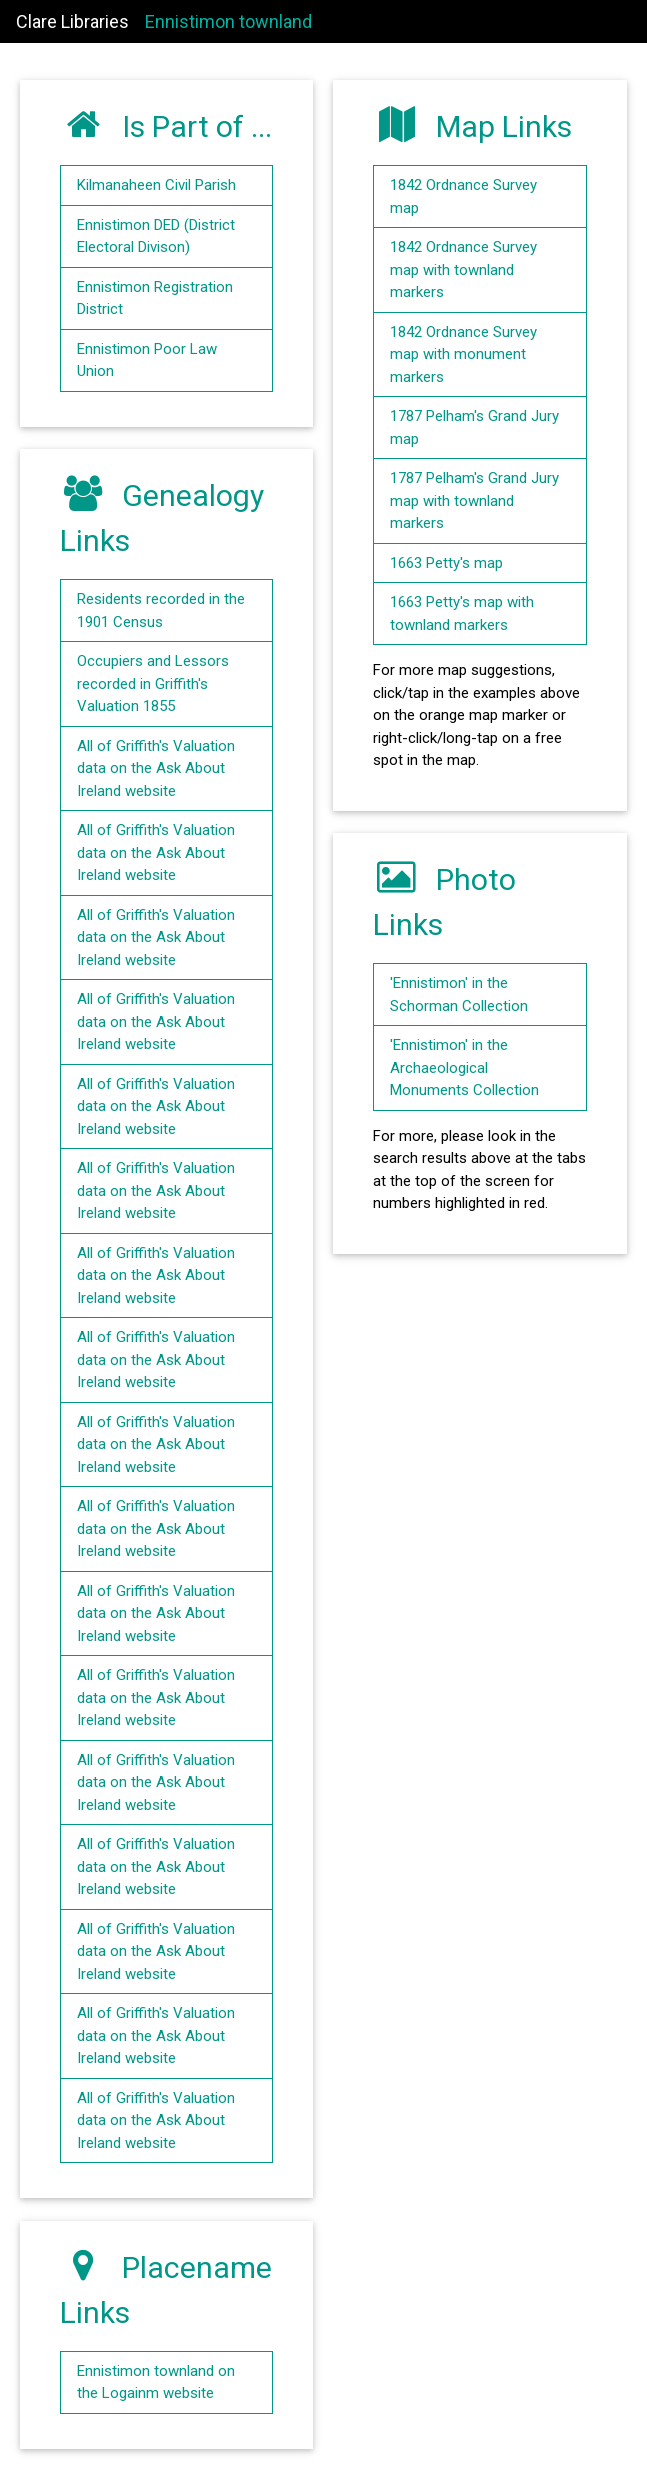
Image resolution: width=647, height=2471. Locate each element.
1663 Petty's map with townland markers (462, 613)
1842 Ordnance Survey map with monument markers (463, 354)
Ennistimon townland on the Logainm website (156, 2382)
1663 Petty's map (446, 563)
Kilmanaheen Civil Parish (156, 185)
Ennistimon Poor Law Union (147, 360)
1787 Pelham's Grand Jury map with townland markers (474, 500)
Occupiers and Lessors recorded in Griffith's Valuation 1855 (153, 683)
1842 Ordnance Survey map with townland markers (463, 269)
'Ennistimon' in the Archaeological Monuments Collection (464, 1067)
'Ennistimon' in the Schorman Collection (459, 994)
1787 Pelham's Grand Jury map (474, 427)
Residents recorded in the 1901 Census (161, 610)
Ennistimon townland (228, 21)
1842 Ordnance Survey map (463, 196)
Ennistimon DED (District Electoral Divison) (156, 236)
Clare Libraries (72, 21)
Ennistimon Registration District (155, 298)
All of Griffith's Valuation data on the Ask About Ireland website (156, 768)
